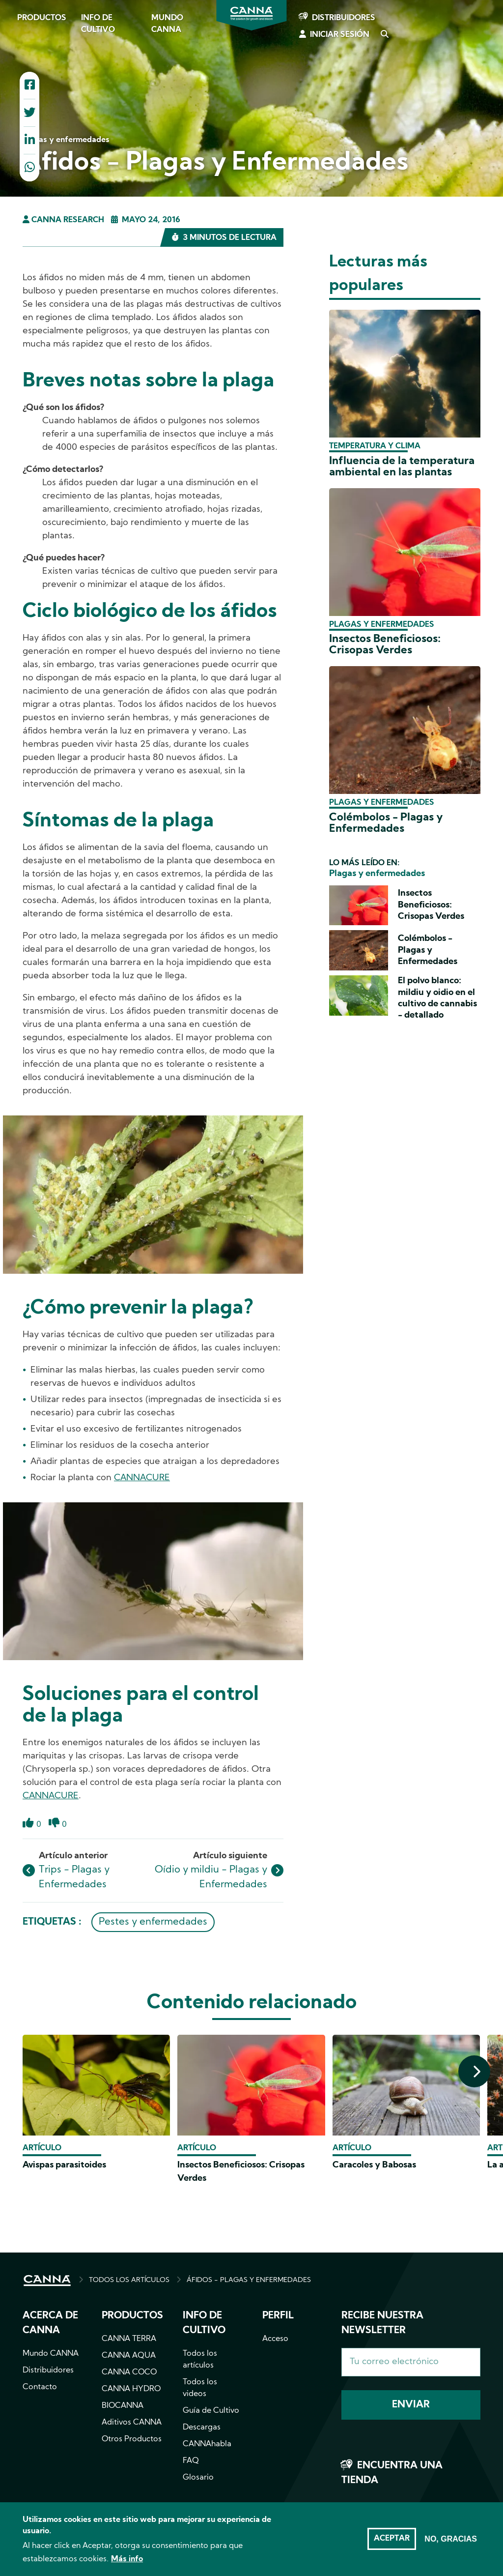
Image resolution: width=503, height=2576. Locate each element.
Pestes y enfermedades (153, 1922)
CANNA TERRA (129, 2339)
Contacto (40, 2387)
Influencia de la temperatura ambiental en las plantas (402, 467)
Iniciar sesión (339, 35)
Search (384, 35)
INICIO (47, 2280)
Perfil (278, 2316)
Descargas (202, 2427)
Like (28, 1828)
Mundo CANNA (167, 24)
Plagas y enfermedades (381, 625)
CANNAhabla (207, 2444)
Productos (41, 18)
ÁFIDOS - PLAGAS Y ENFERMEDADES (249, 2280)
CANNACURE (142, 1478)
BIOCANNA (122, 2406)
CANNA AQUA (129, 2356)
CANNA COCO (129, 2372)
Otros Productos (132, 2439)
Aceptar (392, 2542)
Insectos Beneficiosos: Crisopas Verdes (385, 645)
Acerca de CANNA (50, 2323)
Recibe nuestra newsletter (382, 2323)
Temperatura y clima (374, 446)
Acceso (275, 2339)
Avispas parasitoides (64, 2165)
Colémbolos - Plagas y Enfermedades (386, 823)
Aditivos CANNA (132, 2423)
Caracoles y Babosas (374, 2165)
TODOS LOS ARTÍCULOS (129, 2280)
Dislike (54, 1828)
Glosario (198, 2478)
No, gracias (450, 2542)
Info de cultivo (98, 24)
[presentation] (474, 2071)
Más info (127, 2563)
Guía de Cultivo (211, 2411)
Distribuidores (343, 18)
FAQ (191, 2461)
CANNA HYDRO (131, 2389)
